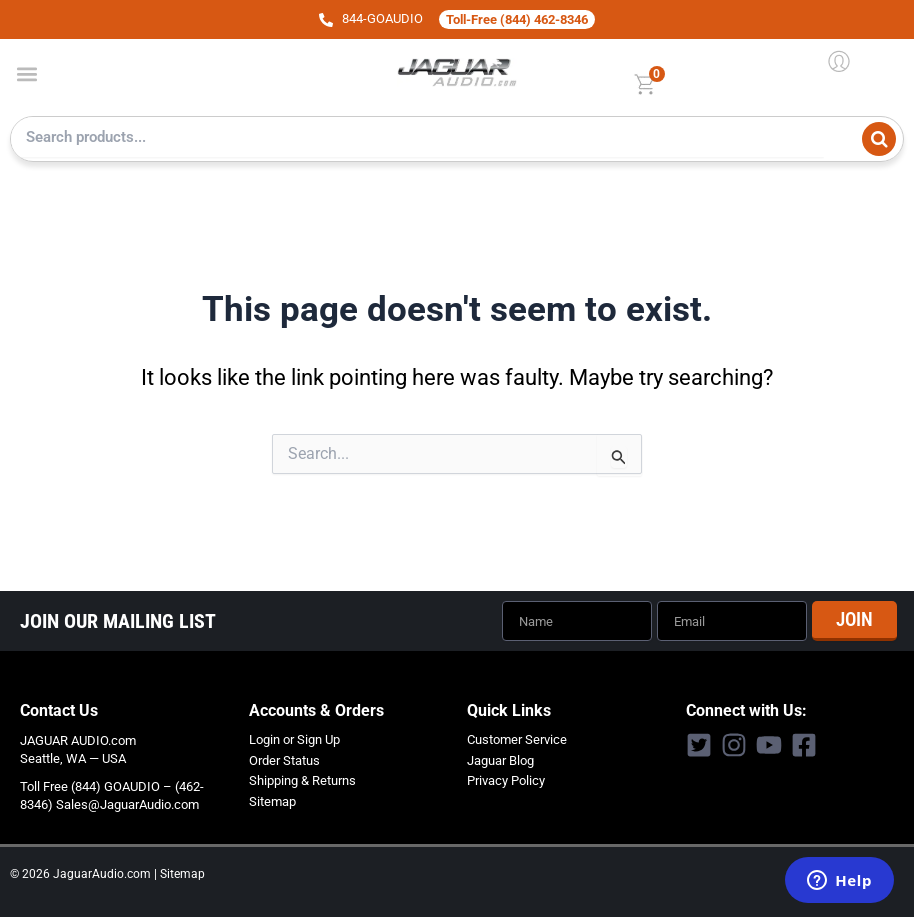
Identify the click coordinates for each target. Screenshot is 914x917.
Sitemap (272, 801)
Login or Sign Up (294, 739)
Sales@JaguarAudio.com (127, 804)
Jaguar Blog (500, 760)
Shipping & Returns (302, 780)
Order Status (284, 760)
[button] (26, 73)
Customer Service (517, 739)
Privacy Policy (506, 780)
